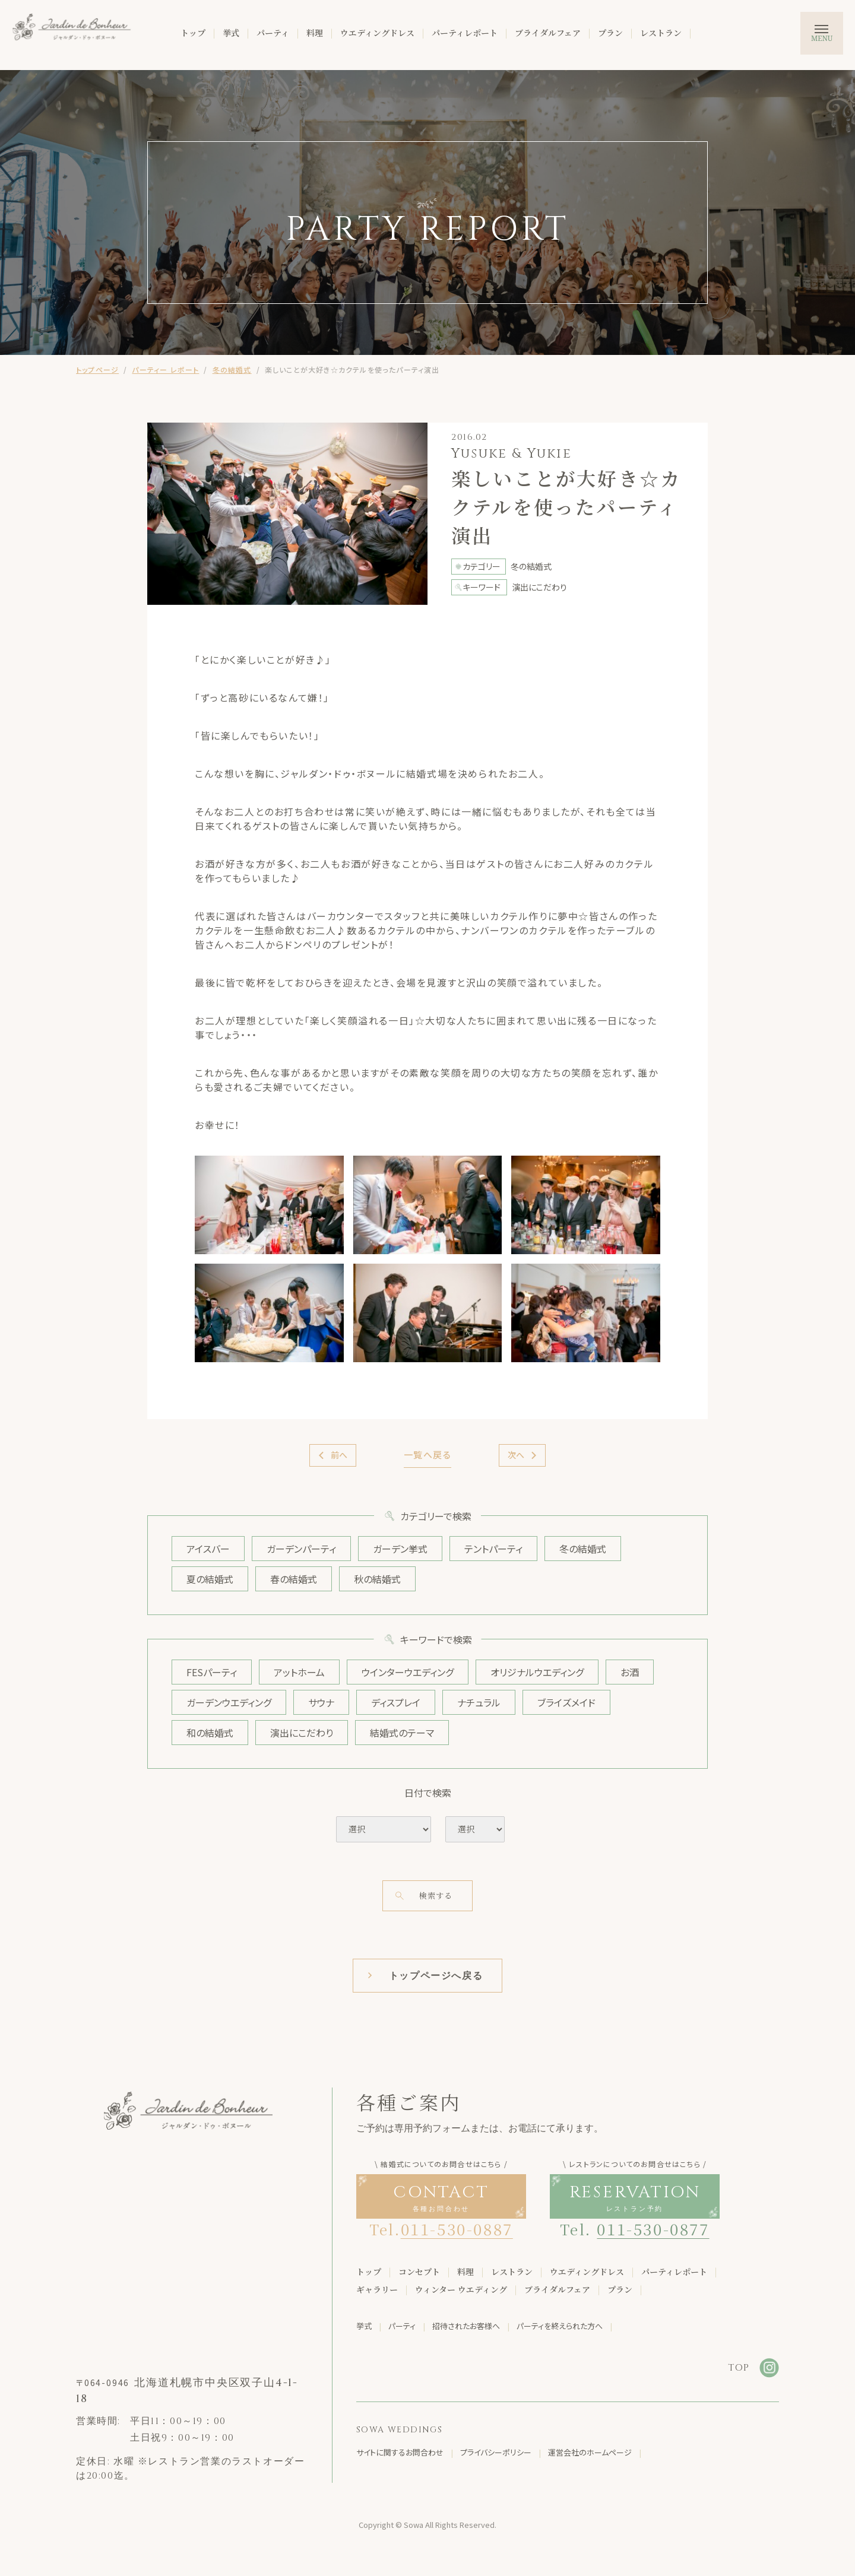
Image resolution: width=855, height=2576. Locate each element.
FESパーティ (211, 1672)
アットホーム (299, 1672)
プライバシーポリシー (495, 2452)
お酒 (629, 1672)
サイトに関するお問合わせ (400, 2452)
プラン (610, 33)
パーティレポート (465, 33)
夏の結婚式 (209, 1579)
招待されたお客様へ (466, 2325)
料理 (314, 33)
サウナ (321, 1702)
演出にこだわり (301, 1732)
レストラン (661, 33)
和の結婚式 (209, 1732)
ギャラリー (377, 2289)
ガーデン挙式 (400, 1548)
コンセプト (419, 2271)
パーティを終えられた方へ (560, 2325)
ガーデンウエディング (228, 1702)
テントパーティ (493, 1548)
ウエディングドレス (377, 33)
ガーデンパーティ (301, 1548)
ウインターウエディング (408, 1672)
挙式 (231, 33)
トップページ (97, 369)
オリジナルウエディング (537, 1672)
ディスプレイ (395, 1702)
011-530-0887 (457, 2228)
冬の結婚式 (232, 369)
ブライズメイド (566, 1702)
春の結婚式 (293, 1579)
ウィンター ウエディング (461, 2289)
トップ (192, 33)
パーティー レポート (165, 369)
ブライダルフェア (548, 33)
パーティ (272, 33)
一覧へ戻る (428, 1454)
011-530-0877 (653, 2228)
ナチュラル (479, 1702)
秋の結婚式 (377, 1579)
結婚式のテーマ (402, 1732)
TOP (739, 2367)
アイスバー (208, 1548)
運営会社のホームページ (590, 2452)
